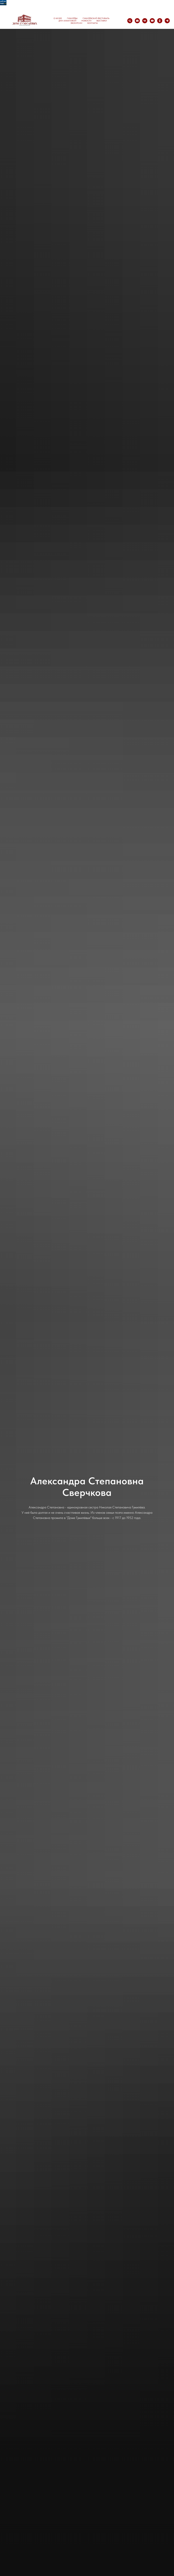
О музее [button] (58, 18)
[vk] (144, 20)
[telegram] (167, 20)
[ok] (159, 20)
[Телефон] (129, 20)
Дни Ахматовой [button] (67, 21)
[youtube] (152, 20)
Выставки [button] (102, 21)
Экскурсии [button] (76, 23)
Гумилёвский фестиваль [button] (96, 18)
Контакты (92, 23)
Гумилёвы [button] (72, 18)
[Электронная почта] (137, 20)
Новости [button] (86, 21)
